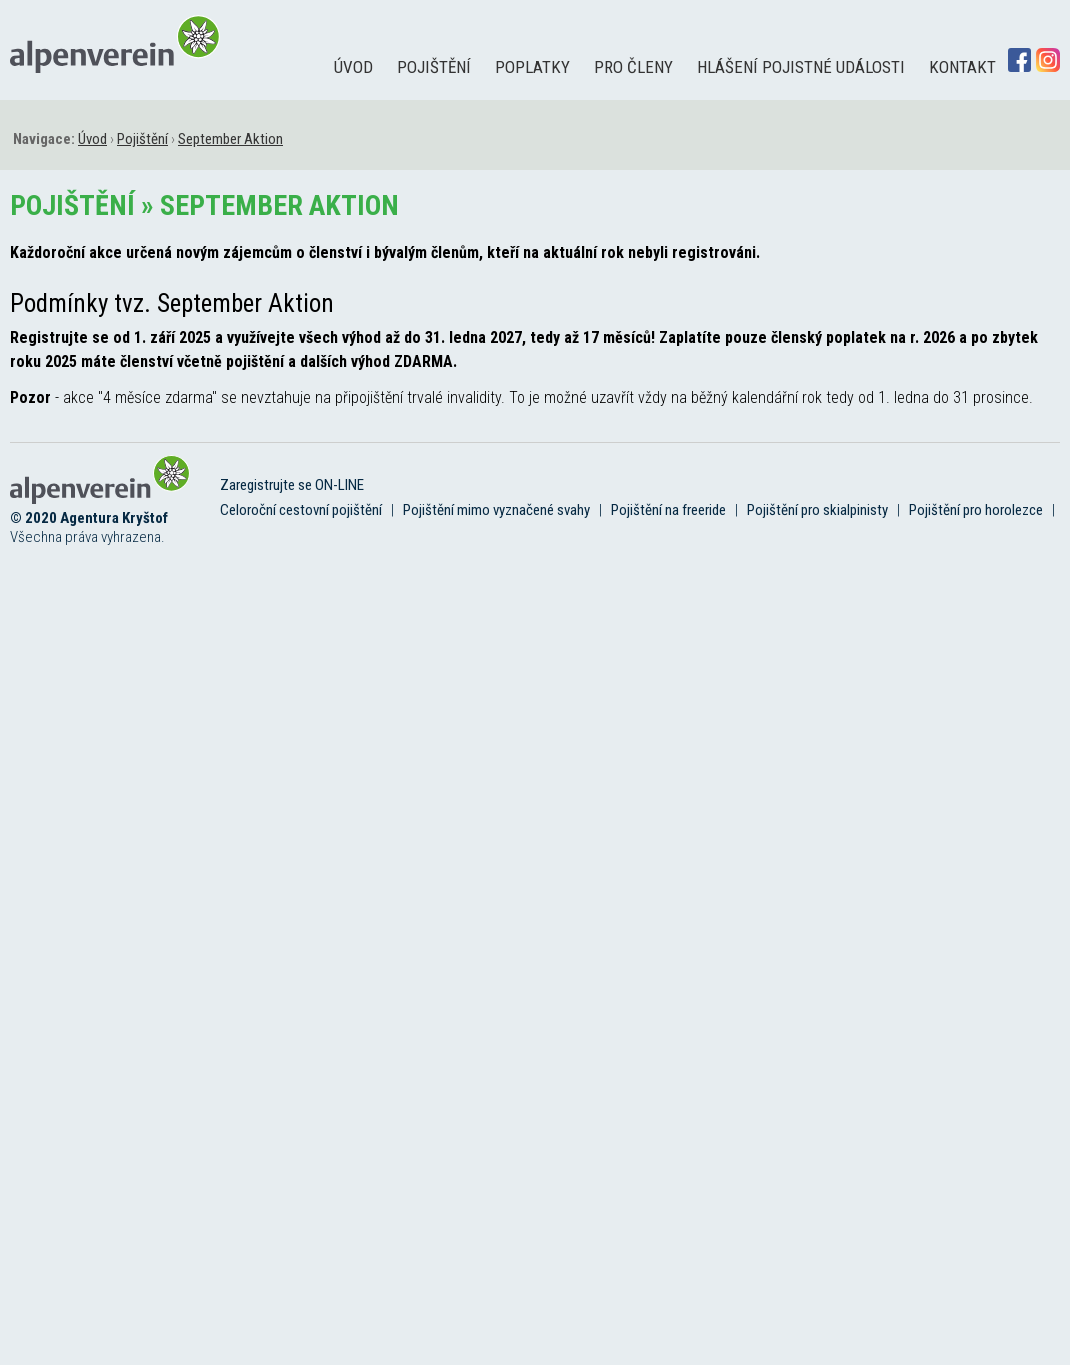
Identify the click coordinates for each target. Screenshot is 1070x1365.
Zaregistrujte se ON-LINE (292, 485)
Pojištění (434, 67)
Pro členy (633, 67)
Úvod (353, 67)
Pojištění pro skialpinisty (817, 510)
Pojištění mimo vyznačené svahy (496, 510)
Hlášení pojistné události (801, 67)
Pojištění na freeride (668, 510)
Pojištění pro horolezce (976, 510)
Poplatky (532, 67)
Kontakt (962, 67)
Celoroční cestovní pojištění (301, 510)
